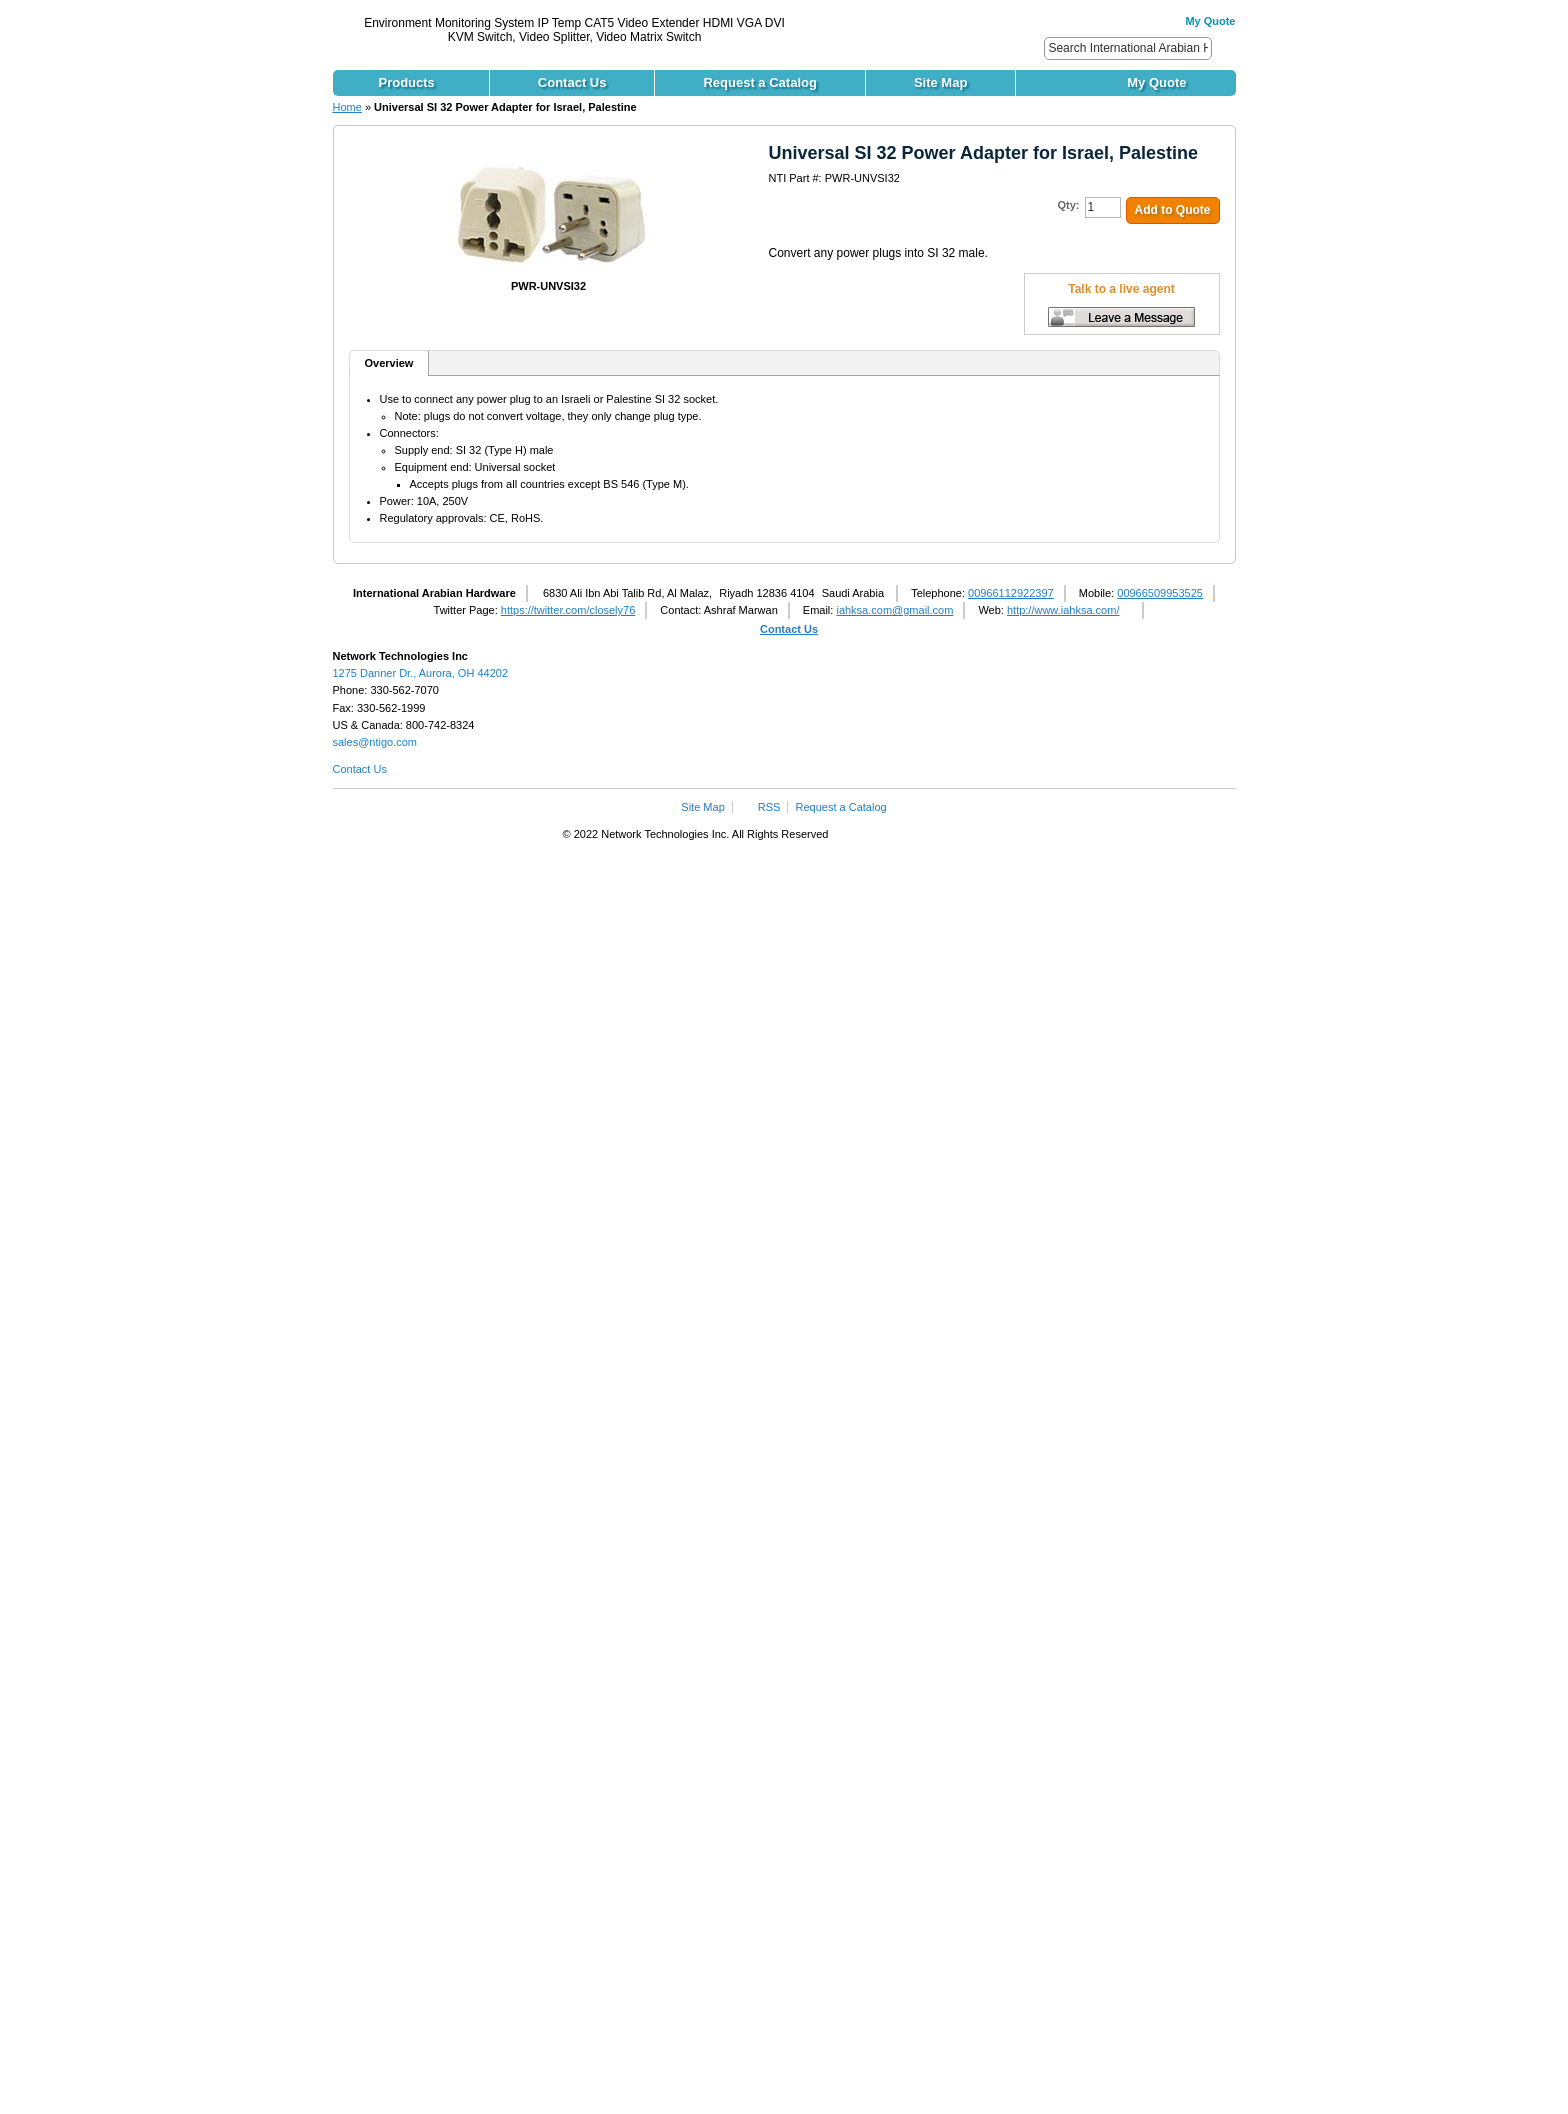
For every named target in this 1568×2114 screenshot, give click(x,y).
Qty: (1069, 205)
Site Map (702, 807)
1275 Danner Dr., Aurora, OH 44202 (421, 673)
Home (347, 107)
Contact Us (789, 629)
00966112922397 (1011, 593)
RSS (769, 807)
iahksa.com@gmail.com (894, 610)
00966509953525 (1160, 593)
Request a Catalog (841, 807)
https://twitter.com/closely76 (568, 610)
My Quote (1210, 21)
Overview (389, 363)
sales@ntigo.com (375, 742)
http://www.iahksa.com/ (1063, 610)
